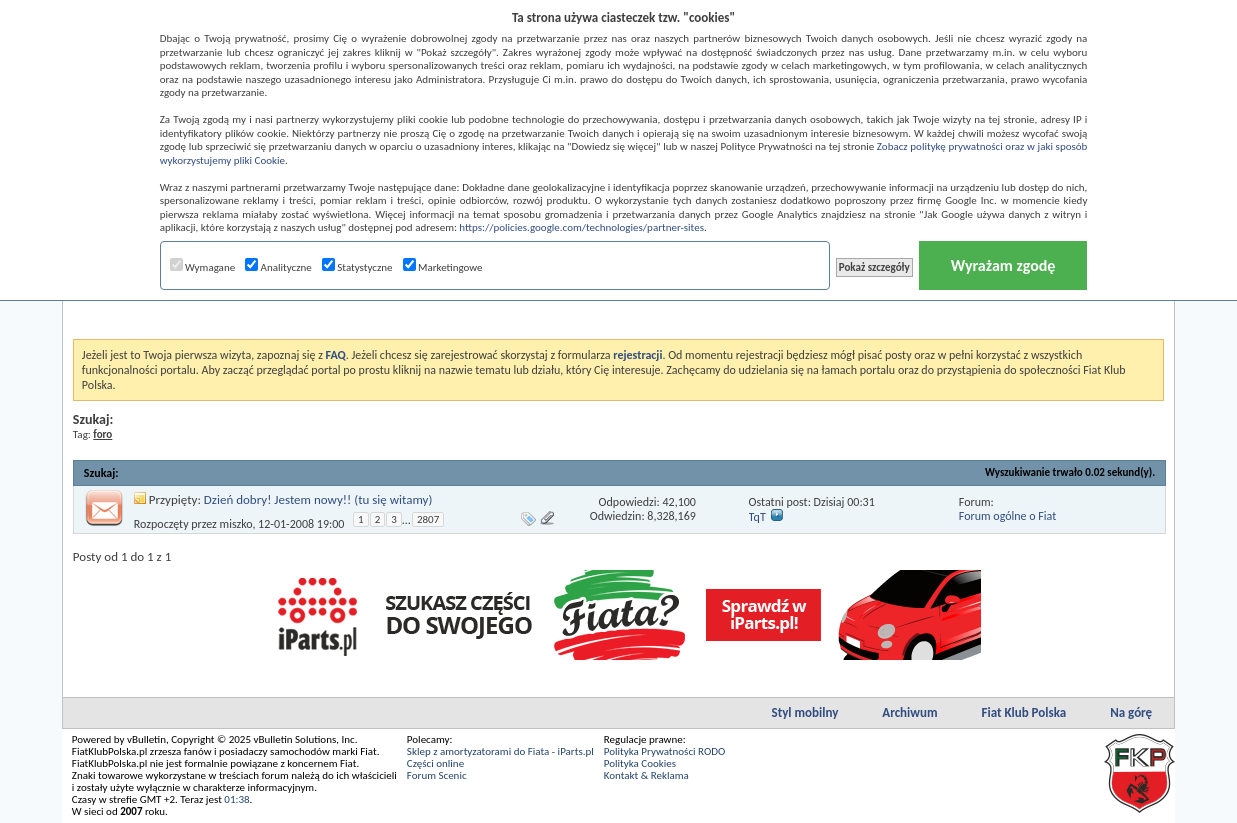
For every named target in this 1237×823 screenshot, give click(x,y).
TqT (757, 517)
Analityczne (278, 267)
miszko (236, 524)
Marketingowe (443, 267)
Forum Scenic (437, 775)
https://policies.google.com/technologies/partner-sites (581, 227)
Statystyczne (357, 267)
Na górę (1131, 712)
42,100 (678, 502)
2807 (428, 519)
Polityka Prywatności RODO (664, 751)
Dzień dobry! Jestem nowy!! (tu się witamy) (318, 499)
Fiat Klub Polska (1024, 712)
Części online (435, 763)
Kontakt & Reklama (646, 775)
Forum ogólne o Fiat (1007, 516)
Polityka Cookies (640, 763)
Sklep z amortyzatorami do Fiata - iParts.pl (500, 751)
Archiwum (909, 712)
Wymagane (203, 267)
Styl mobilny (805, 712)
